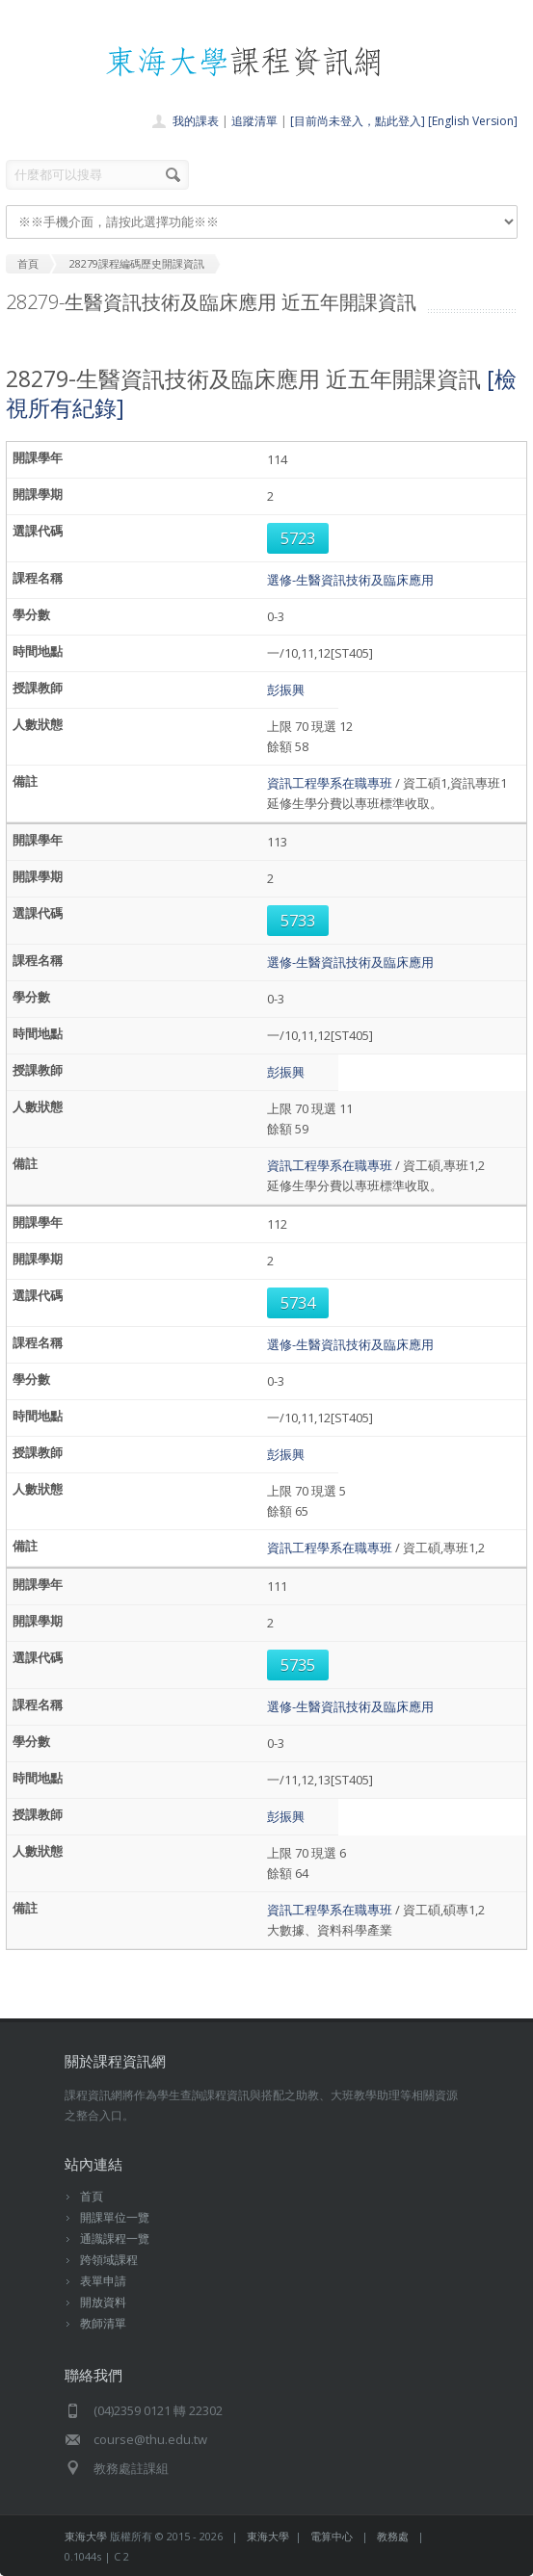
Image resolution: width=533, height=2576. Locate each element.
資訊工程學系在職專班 (329, 783)
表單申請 (103, 2281)
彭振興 (286, 689)
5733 (297, 920)
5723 (297, 538)
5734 (297, 1303)
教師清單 (103, 2323)
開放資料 (103, 2302)
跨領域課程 (109, 2259)
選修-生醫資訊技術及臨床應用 (350, 579)
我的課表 (196, 121)
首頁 (91, 2196)
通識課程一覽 (114, 2238)
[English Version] (473, 121)
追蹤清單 (254, 121)
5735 (297, 1665)
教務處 (393, 2536)
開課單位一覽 (114, 2217)
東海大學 (86, 2536)
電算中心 (331, 2536)
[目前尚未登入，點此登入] (357, 121)
